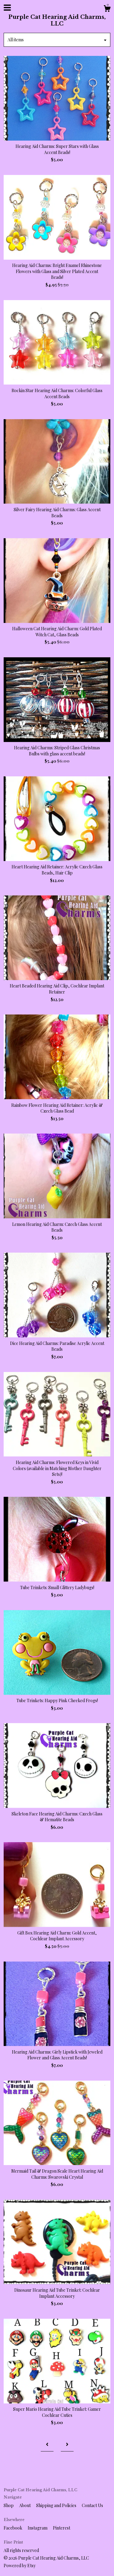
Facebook (13, 2528)
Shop (9, 2505)
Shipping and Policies (56, 2505)
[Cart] (107, 9)
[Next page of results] (67, 2444)
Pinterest (61, 2528)
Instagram (38, 2528)
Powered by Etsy (20, 2565)
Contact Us (92, 2505)
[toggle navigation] (7, 8)
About (25, 2505)
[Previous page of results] (47, 2444)
